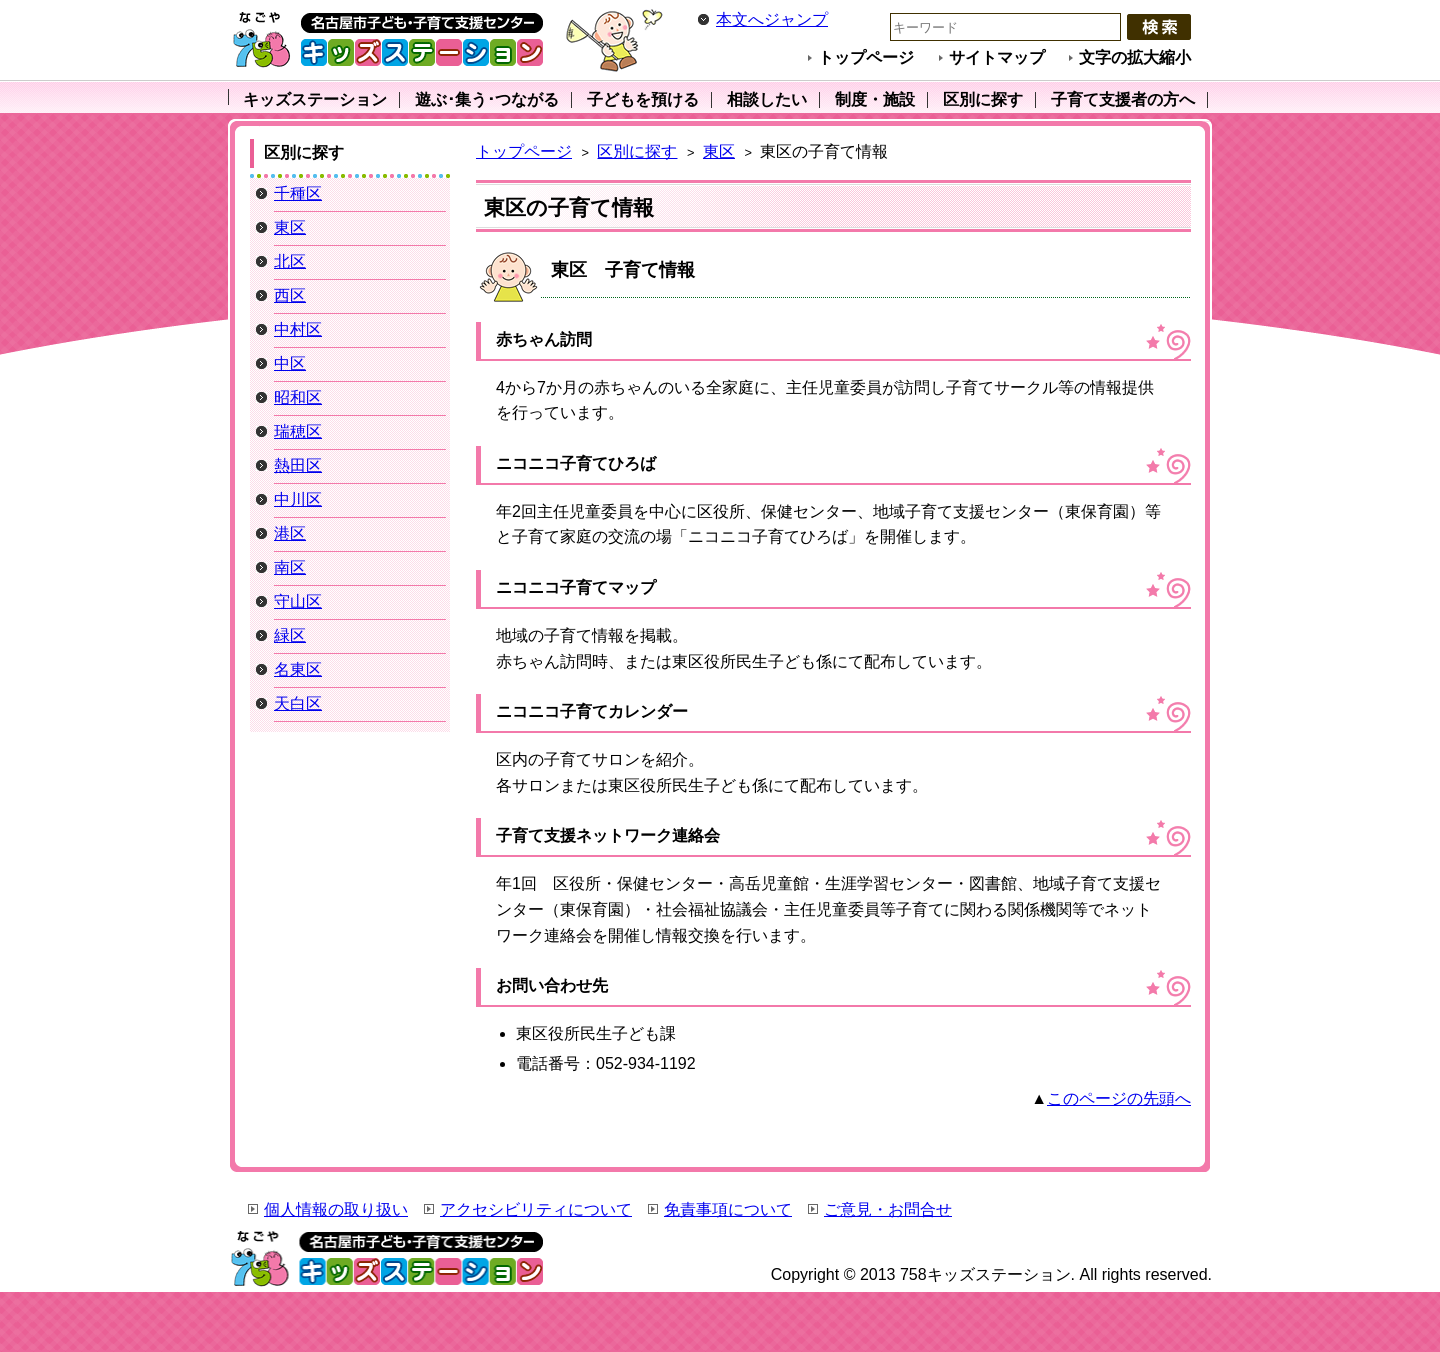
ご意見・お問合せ (888, 1209)
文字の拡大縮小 (1135, 57)
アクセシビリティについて (536, 1209)
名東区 (298, 669)
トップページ (866, 57)
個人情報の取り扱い (336, 1209)
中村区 (298, 329)
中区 (290, 363)
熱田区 (298, 465)
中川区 (298, 499)
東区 (719, 151)
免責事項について (728, 1209)
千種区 (298, 193)
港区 (290, 533)
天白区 (298, 703)
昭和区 (298, 397)
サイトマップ (997, 57)
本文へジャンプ (772, 19)
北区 (290, 261)
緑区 (290, 635)
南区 (290, 567)
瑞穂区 (298, 431)
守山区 (298, 601)
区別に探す (637, 151)
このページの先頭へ (1119, 1098)
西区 (290, 295)
